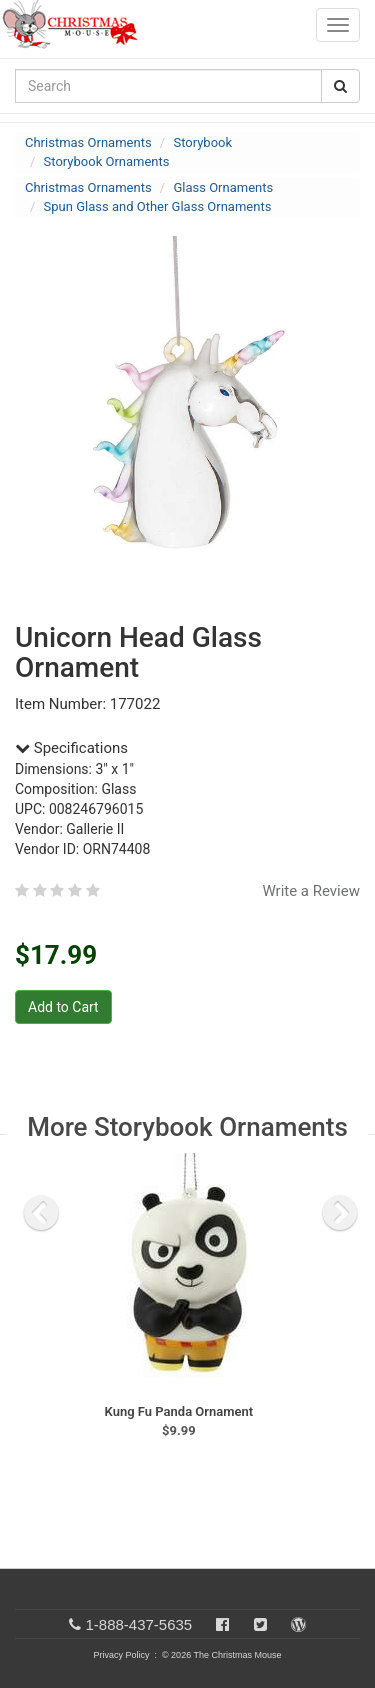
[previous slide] (41, 1213)
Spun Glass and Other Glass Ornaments (158, 206)
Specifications (71, 748)
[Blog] (298, 1624)
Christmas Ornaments (88, 142)
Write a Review (311, 891)
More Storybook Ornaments (187, 1127)
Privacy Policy (121, 1655)
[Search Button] (340, 86)
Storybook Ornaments (107, 161)
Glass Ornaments (223, 187)
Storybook (202, 142)
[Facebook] (222, 1624)
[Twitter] (260, 1624)
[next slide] (340, 1213)
